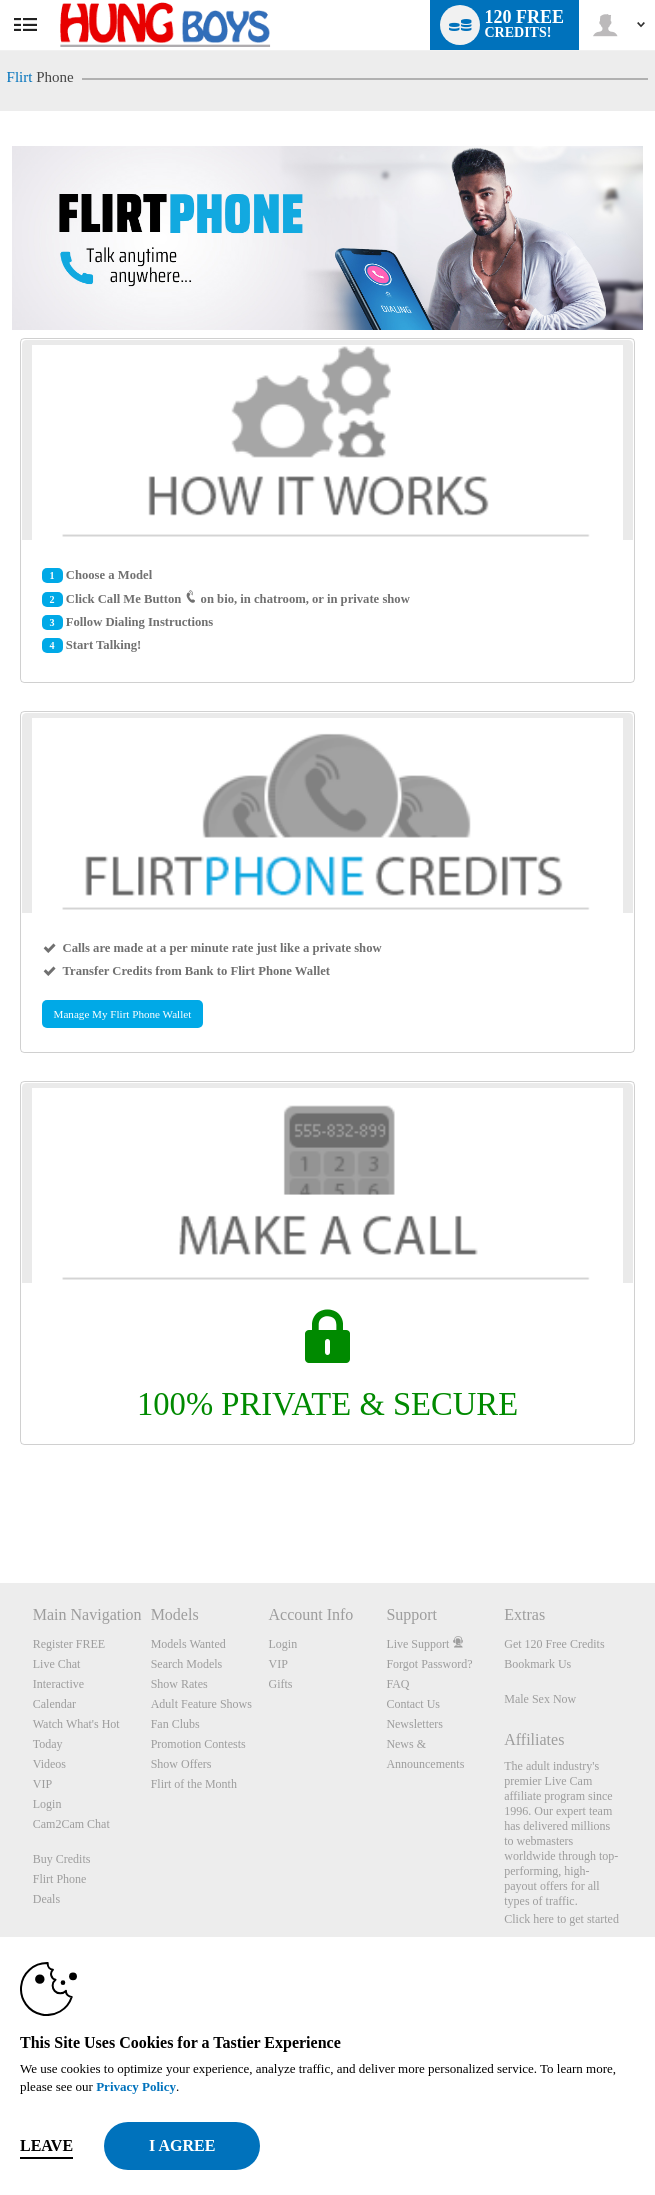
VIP (42, 1784)
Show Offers (181, 1764)
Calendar (54, 1704)
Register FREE (69, 1644)
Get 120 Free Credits (554, 1644)
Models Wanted (188, 1644)
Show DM (0, 1508)
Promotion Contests (198, 1744)
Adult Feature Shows (201, 1704)
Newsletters (414, 1724)
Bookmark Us (537, 1664)
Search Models (187, 1664)
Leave (46, 2145)
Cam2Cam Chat (71, 1824)
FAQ (397, 1684)
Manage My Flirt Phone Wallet (123, 1014)
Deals (46, 1899)
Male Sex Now (540, 1699)
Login (47, 1804)
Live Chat (57, 1664)
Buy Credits (62, 1859)
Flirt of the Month (194, 1784)
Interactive (58, 1684)
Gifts (281, 1684)
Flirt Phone (60, 1879)
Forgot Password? (429, 1664)
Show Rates (179, 1684)
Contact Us (413, 1704)
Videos (49, 1764)
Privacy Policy (136, 2086)
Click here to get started (561, 1919)
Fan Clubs (175, 1724)
